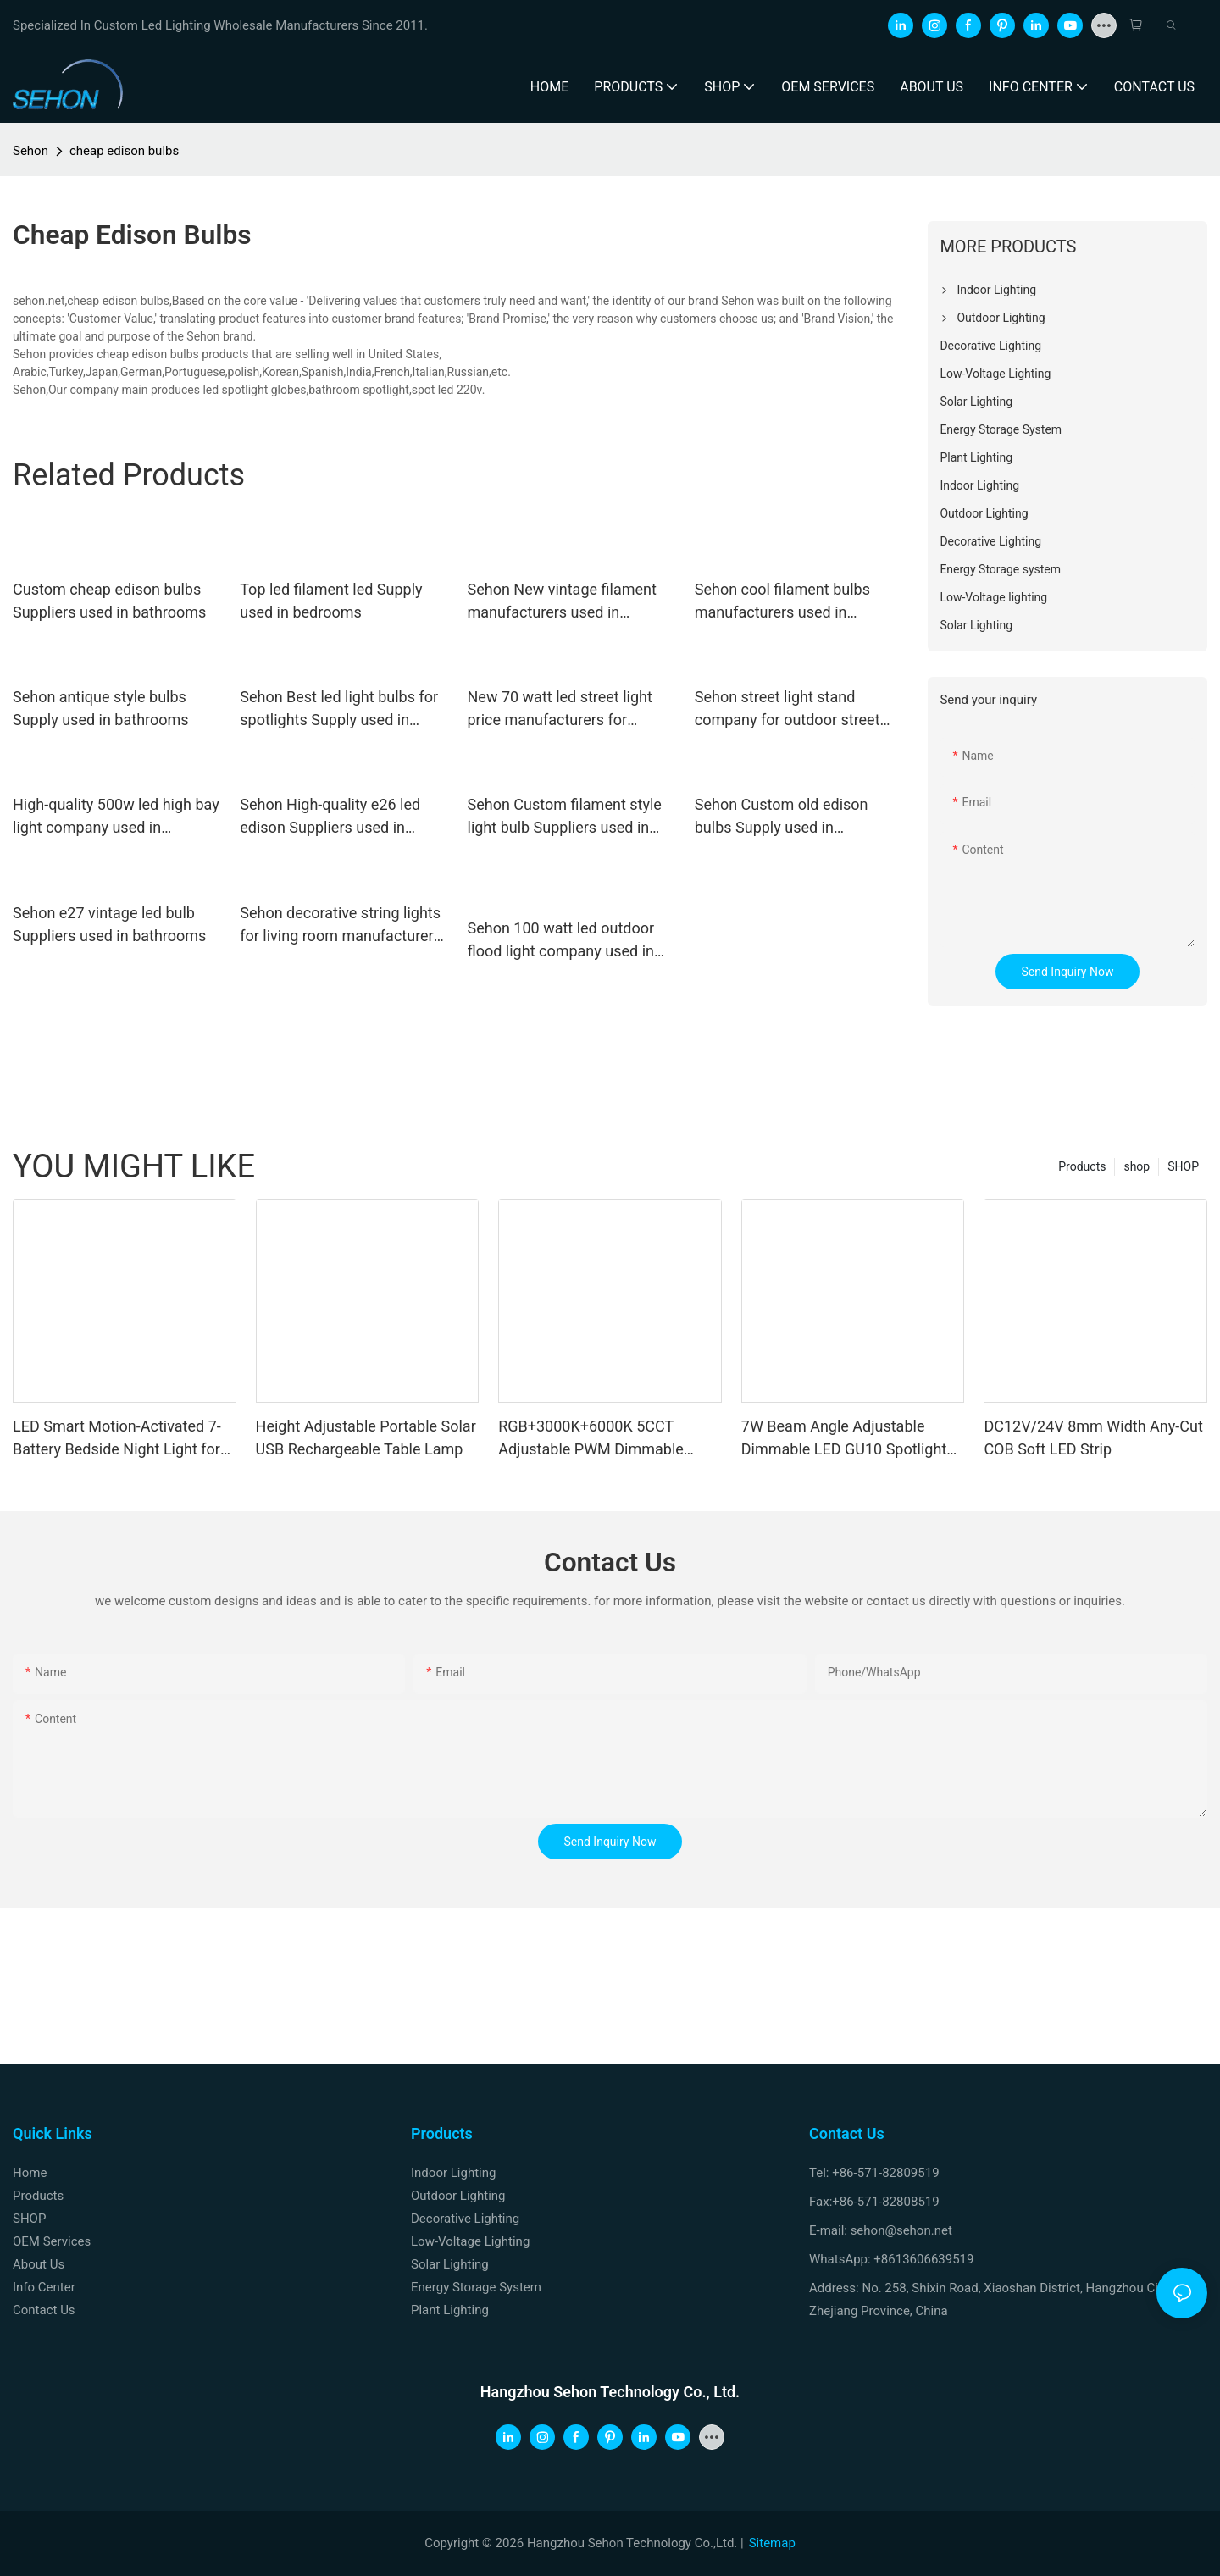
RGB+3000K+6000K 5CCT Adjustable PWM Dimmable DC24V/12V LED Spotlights (591, 1438)
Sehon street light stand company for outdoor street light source (787, 709)
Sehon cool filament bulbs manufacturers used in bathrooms (782, 601)
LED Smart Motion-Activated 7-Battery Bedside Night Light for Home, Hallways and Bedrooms (119, 1438)
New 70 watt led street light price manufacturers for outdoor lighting (560, 709)
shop (1136, 1166)
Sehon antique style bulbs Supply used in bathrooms (101, 708)
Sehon (30, 150)
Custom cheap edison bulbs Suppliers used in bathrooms (109, 600)
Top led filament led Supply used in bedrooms (331, 600)
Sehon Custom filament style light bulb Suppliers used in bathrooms (565, 817)
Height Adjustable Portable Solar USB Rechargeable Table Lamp (366, 1437)
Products (1082, 1166)
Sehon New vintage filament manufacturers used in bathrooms (562, 601)
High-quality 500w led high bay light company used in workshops (116, 817)
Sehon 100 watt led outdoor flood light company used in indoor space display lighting (564, 940)
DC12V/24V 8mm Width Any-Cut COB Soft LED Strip (1093, 1437)
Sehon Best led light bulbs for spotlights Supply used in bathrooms (339, 709)
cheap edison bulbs (124, 150)
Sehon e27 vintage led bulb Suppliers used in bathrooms (109, 924)
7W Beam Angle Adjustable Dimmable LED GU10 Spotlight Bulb (844, 1438)
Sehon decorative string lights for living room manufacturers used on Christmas (340, 925)
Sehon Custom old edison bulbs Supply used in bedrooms (781, 817)
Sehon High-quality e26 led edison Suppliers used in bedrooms (330, 817)
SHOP (1183, 1166)
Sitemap (772, 2543)
